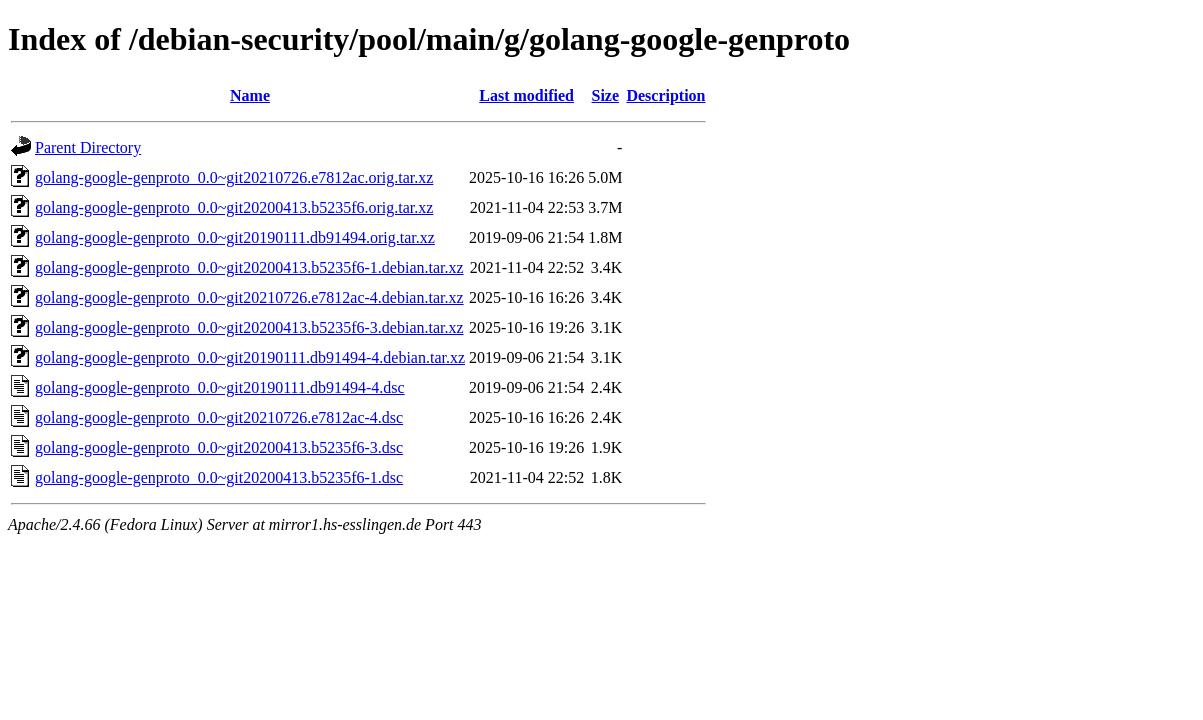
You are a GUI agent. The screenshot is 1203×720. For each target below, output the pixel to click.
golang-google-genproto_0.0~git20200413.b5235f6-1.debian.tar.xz (249, 267)
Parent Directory (88, 147)
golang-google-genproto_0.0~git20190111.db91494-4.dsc (220, 387)
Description (665, 95)
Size (606, 95)
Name (250, 95)
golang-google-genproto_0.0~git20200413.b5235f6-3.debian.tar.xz (249, 327)
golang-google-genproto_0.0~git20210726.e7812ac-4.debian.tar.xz (249, 297)
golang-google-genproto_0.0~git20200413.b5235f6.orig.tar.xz (234, 207)
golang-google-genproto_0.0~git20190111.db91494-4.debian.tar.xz (250, 357)
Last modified (526, 95)
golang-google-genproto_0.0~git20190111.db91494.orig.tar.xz (235, 237)
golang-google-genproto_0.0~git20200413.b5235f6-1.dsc (219, 477)
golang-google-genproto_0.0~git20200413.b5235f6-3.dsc (219, 447)
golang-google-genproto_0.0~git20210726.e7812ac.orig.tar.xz (234, 177)
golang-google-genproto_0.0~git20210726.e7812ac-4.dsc (219, 417)
